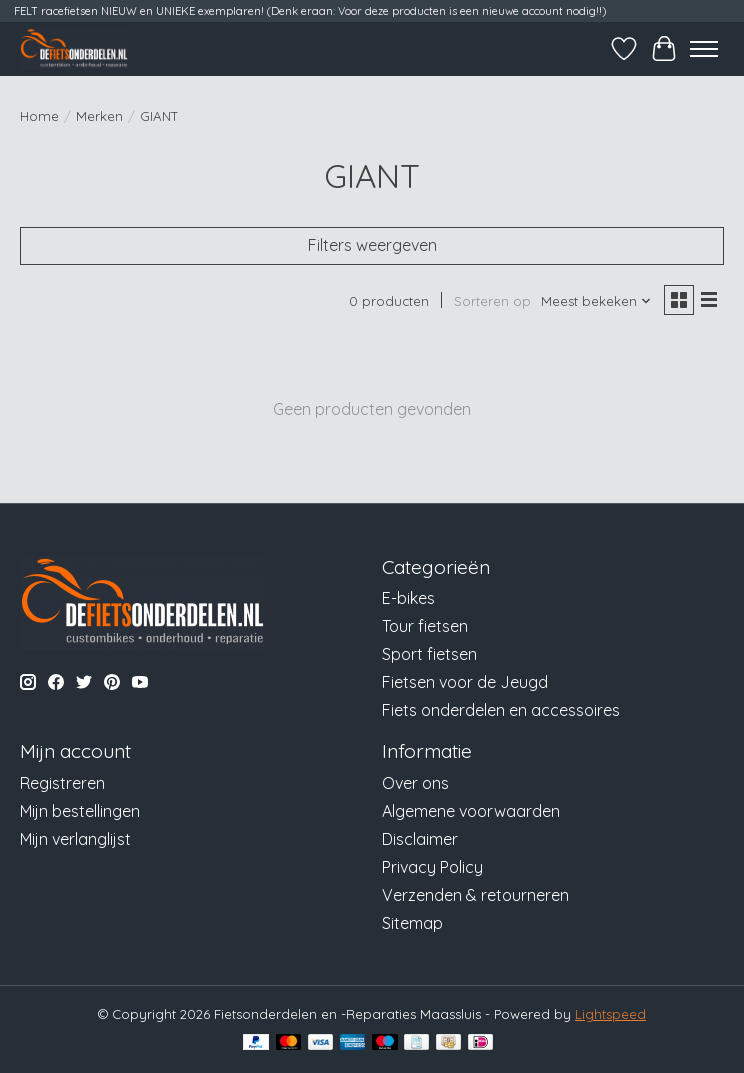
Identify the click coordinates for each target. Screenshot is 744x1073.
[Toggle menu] (704, 49)
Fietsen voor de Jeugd (465, 682)
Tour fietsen (425, 626)
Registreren (62, 783)
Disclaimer (420, 839)
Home (39, 116)
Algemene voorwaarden (471, 811)
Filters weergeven (372, 245)
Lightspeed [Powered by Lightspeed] (610, 1014)
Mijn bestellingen (80, 811)
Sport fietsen (429, 654)
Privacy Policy (432, 867)
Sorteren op (492, 301)
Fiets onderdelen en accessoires (501, 710)
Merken (99, 116)
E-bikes (408, 598)
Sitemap (412, 923)
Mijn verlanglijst (75, 839)
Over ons (415, 783)
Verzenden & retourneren (475, 895)
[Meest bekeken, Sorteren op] (596, 301)
